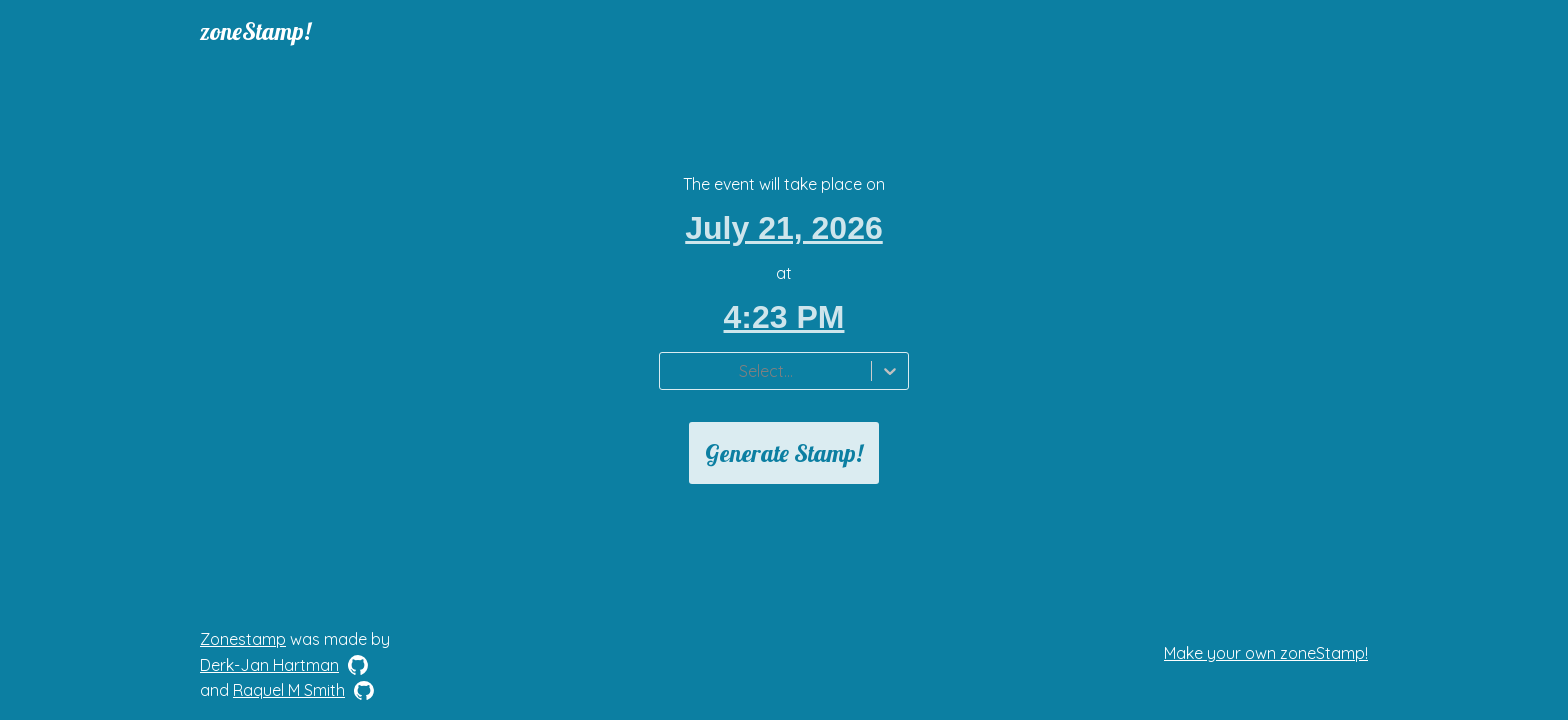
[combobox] (672, 371)
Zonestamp (243, 639)
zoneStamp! (255, 31)
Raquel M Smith (289, 690)
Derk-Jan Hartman (269, 665)
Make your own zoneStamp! (1266, 653)
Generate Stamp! (784, 453)
